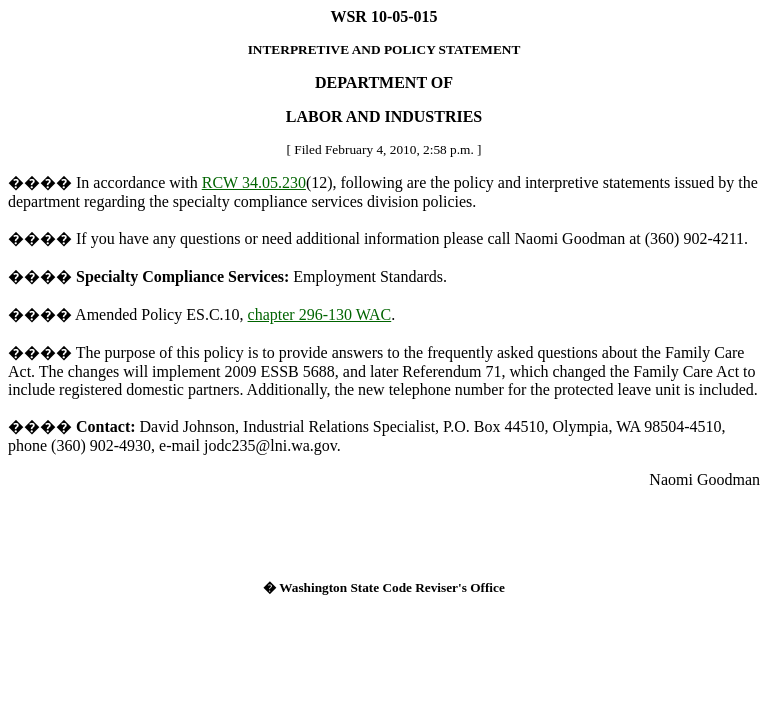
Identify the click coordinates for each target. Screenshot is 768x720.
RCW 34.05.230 (254, 182)
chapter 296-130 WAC (320, 314)
